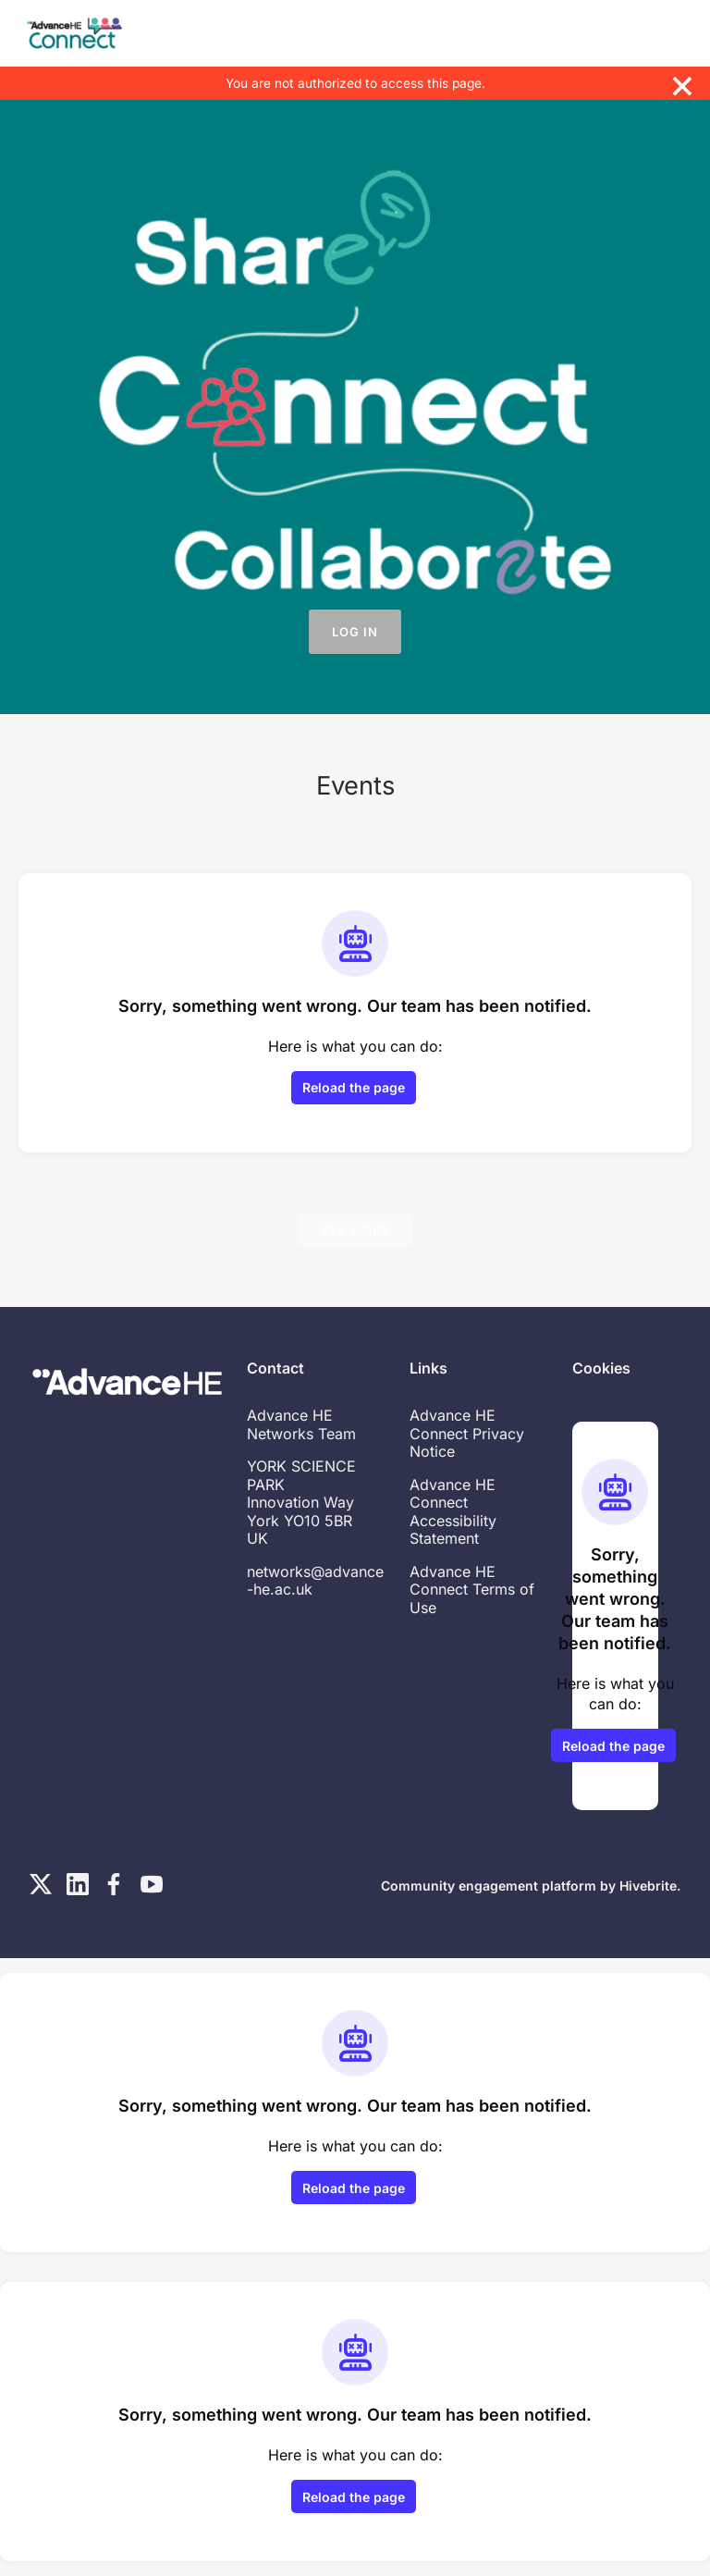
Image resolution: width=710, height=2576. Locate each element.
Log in (355, 631)
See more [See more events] (355, 1230)
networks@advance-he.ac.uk (315, 1580)
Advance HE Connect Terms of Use (472, 1589)
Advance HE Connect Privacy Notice (467, 1433)
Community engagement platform (488, 1885)
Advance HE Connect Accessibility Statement (453, 1511)
